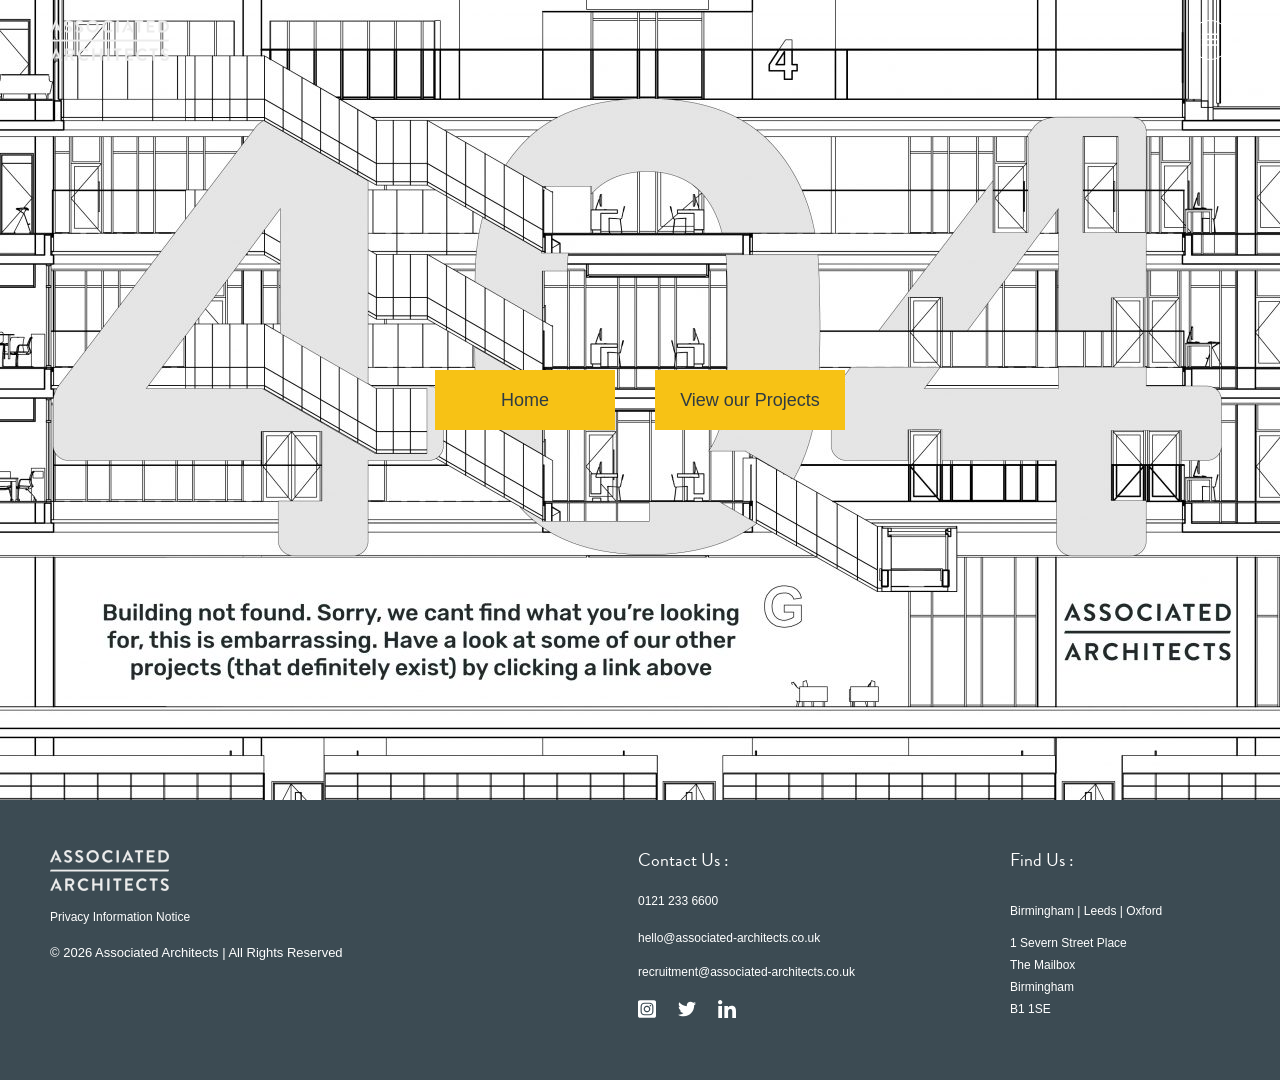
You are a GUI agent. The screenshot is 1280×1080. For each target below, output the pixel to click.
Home (525, 400)
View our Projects (750, 400)
